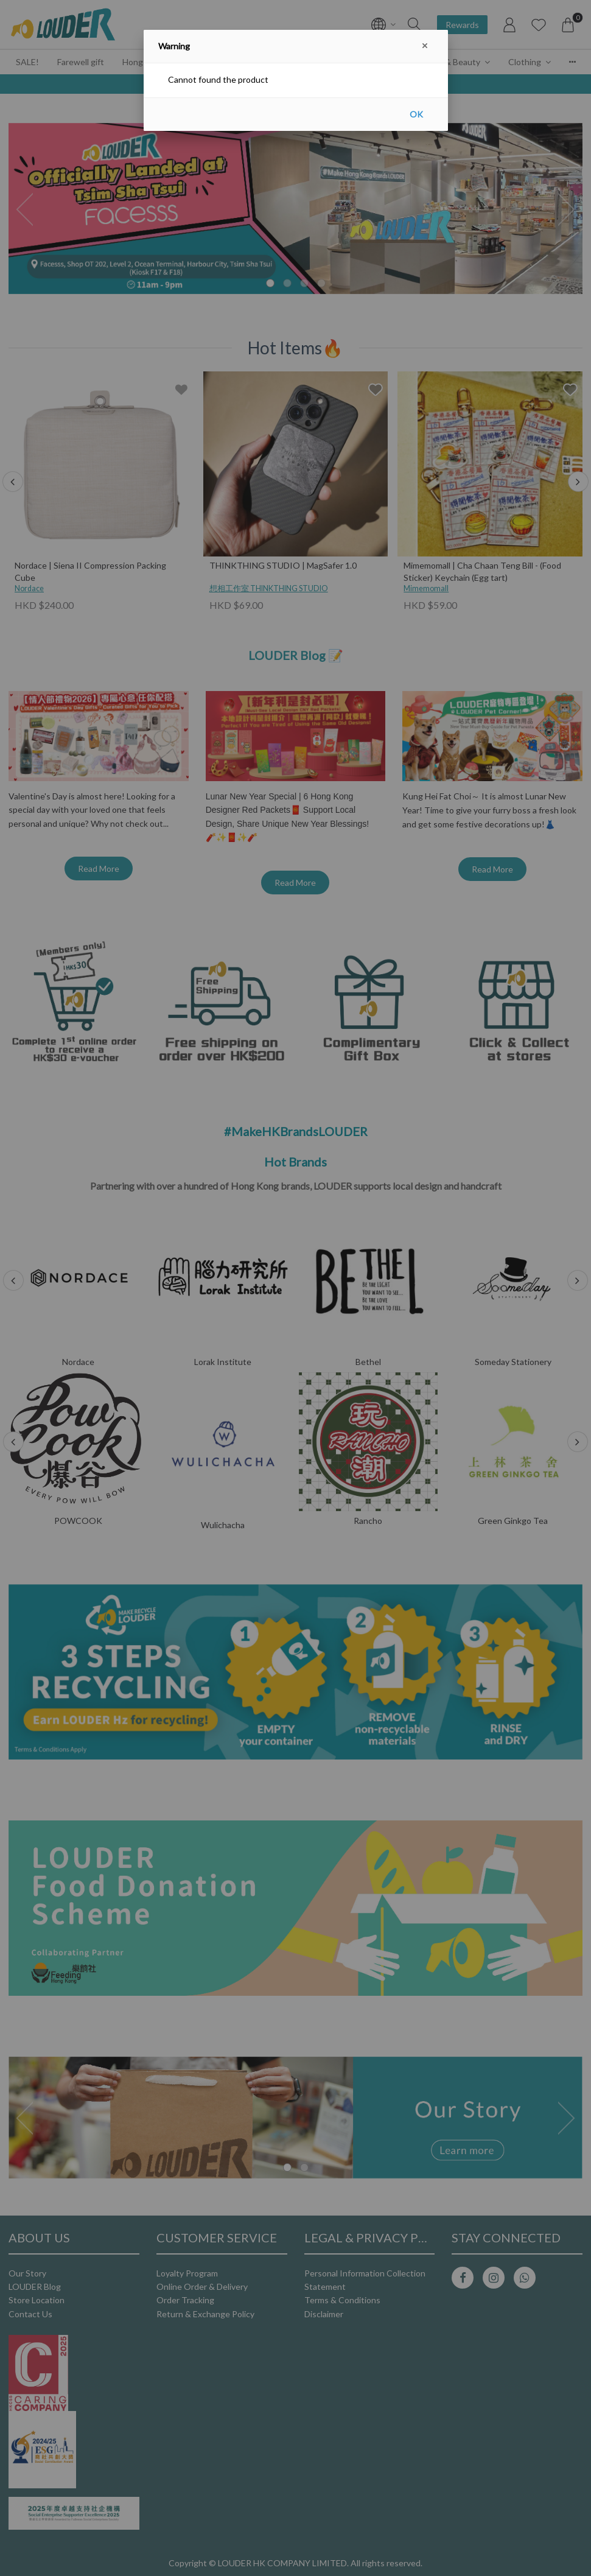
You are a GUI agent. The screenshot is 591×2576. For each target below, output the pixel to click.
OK (416, 114)
